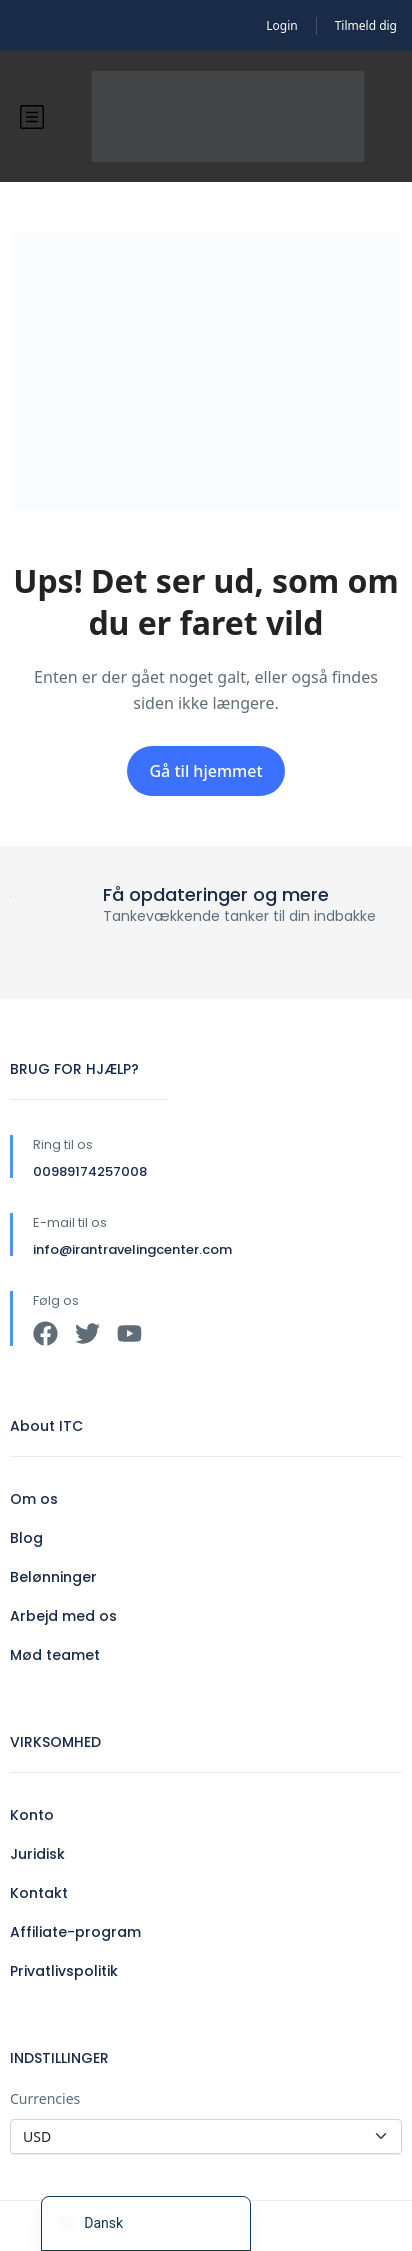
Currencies (45, 2098)
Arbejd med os (63, 1616)
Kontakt (39, 1893)
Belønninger (53, 1577)
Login (281, 25)
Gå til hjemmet (205, 771)
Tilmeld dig (366, 25)
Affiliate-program (75, 1932)
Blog (26, 1538)
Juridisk (37, 1854)
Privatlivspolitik (64, 1971)
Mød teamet (55, 1655)
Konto (32, 1815)
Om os (34, 1499)
